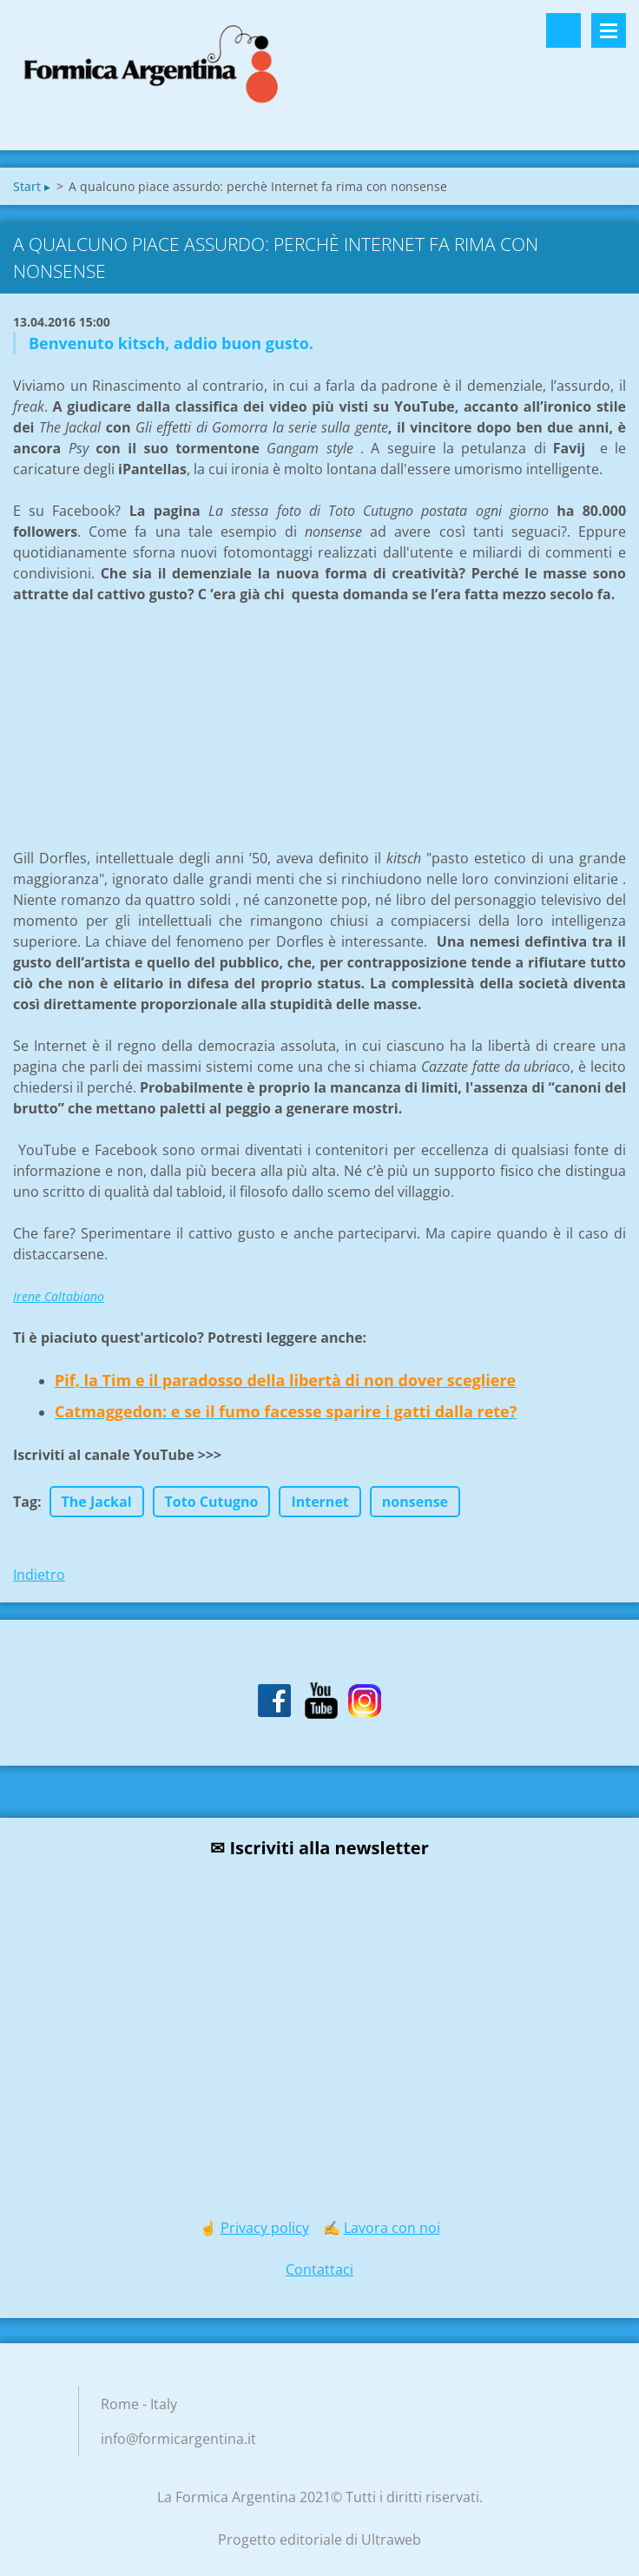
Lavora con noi (392, 2227)
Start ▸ (31, 186)
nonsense (415, 1501)
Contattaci (319, 2269)
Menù (608, 30)
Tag (25, 1501)
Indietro (39, 1574)
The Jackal (97, 1501)
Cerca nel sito (563, 30)
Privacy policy (265, 2227)
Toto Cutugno (212, 1501)
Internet (319, 1501)
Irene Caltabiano (58, 1296)
